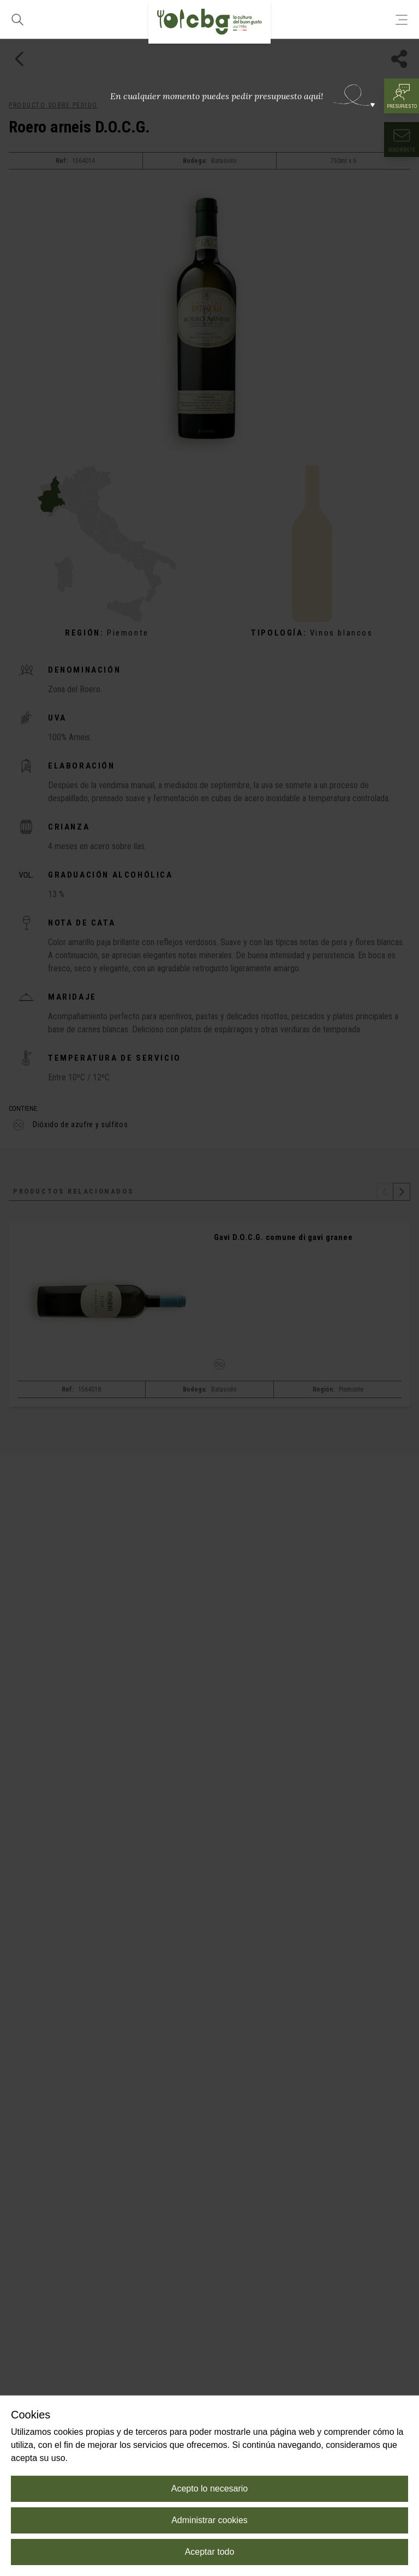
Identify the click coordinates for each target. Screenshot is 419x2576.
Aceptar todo (210, 2551)
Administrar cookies (209, 2520)
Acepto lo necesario (209, 2488)
